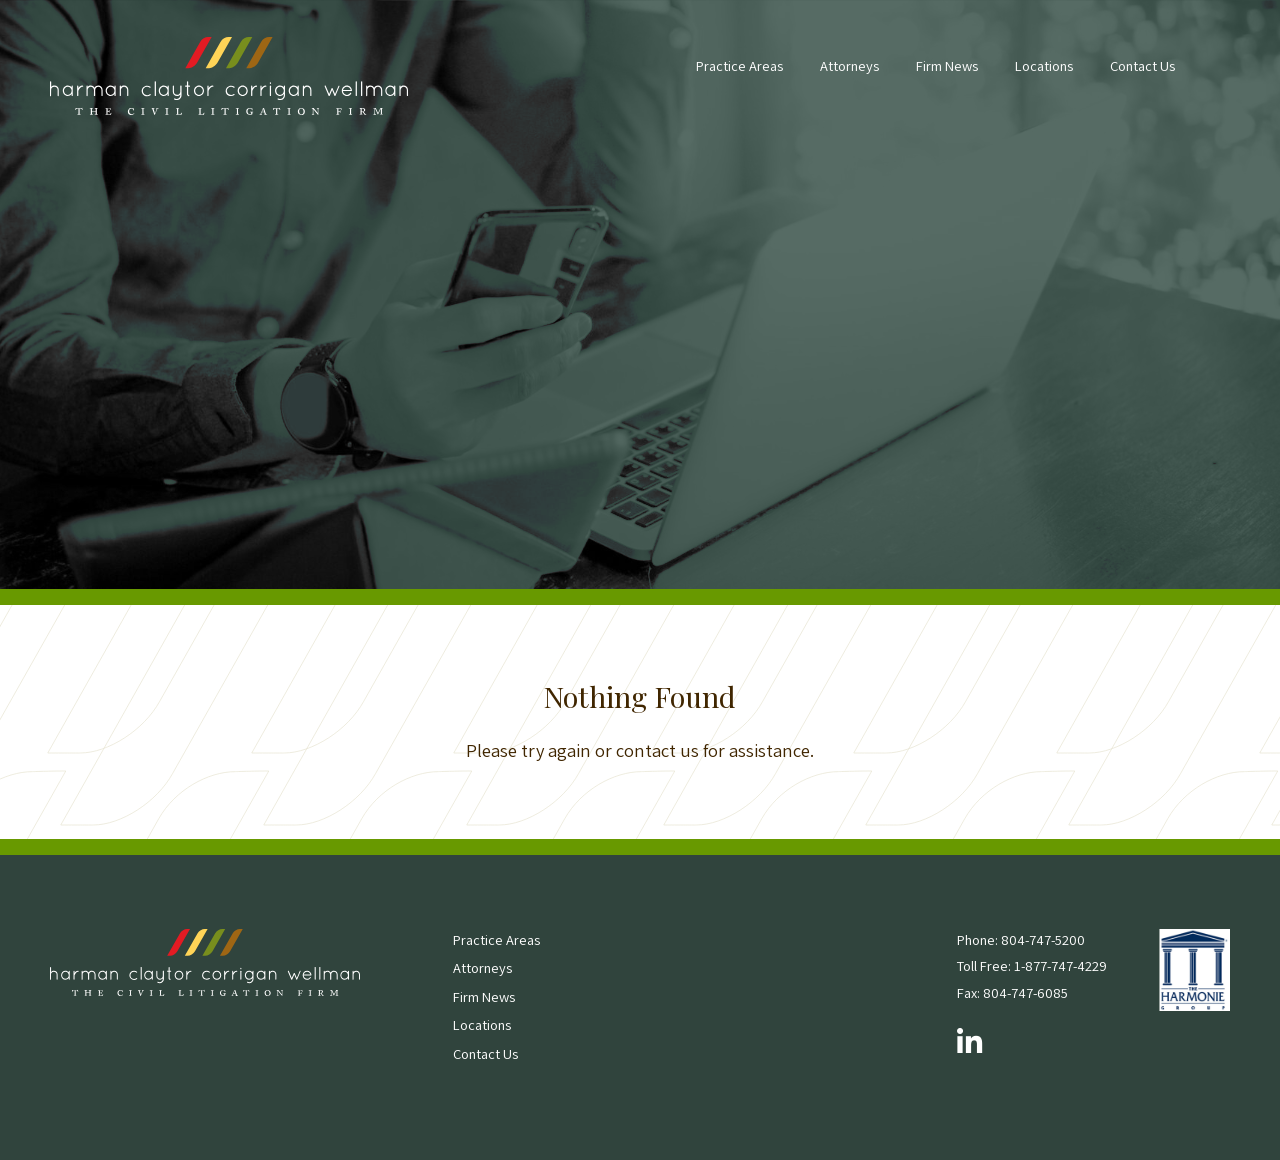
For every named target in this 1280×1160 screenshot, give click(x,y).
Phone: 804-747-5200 (1021, 939)
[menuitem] (739, 76)
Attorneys (849, 65)
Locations (1044, 65)
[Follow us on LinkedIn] (969, 1043)
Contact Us (1142, 65)
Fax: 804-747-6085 (1012, 992)
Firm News (947, 65)
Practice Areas (739, 65)
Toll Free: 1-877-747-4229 (1032, 965)
